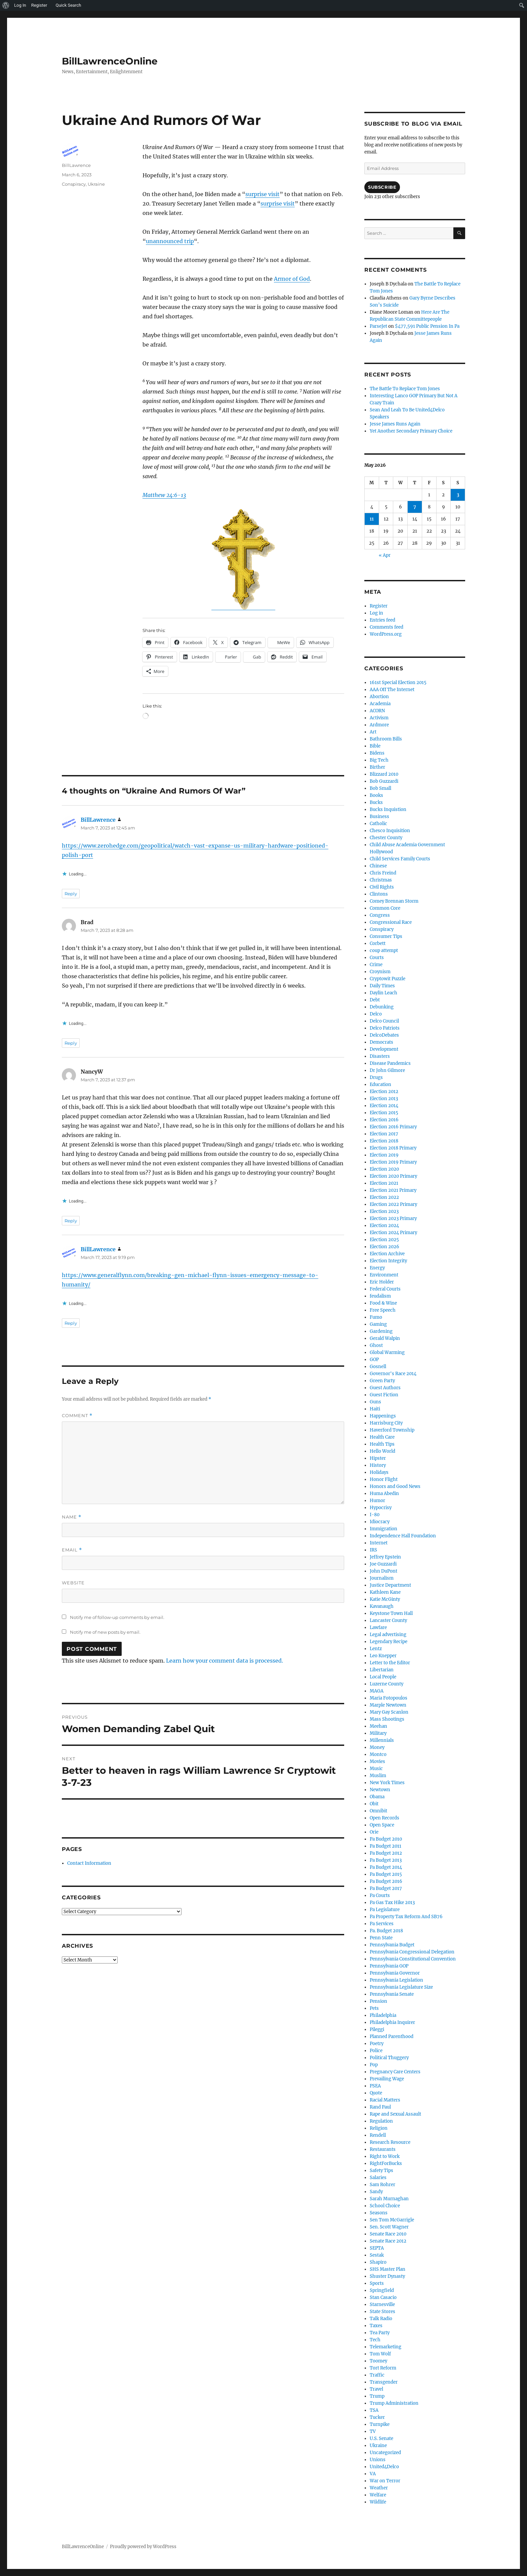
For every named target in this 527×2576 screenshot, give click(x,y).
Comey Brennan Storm (394, 901)
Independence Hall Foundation (403, 1536)
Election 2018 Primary (393, 1148)
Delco (376, 1014)
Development (384, 1049)
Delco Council (384, 1021)
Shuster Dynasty (387, 2276)
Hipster (378, 1458)
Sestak (377, 2255)
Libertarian (382, 1670)
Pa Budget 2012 (386, 1853)
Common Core (385, 908)
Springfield (382, 2290)
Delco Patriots (385, 1028)
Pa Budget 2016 (386, 1881)
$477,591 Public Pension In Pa (427, 326)
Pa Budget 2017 (386, 1888)
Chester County (386, 838)
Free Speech (383, 1310)
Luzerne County (386, 1684)
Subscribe (382, 187)
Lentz (376, 1649)
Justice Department (390, 1585)
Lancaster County (388, 1620)
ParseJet (378, 326)
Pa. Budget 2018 (386, 1931)
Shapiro (378, 2262)
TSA (374, 2410)
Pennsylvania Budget (392, 1945)
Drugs (376, 1077)
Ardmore (379, 725)
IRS (373, 1550)
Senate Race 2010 (388, 2234)
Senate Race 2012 (388, 2241)
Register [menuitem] (39, 5)
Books (376, 795)
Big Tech (379, 760)
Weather (379, 2488)
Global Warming (387, 1352)
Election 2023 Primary (393, 1218)
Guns (375, 1402)
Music (376, 1768)
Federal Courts (385, 1289)
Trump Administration (394, 2403)
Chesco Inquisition (390, 830)
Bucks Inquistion (388, 809)
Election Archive (387, 1254)
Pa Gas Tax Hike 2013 (392, 1902)
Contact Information (89, 1863)
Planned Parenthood (391, 2036)
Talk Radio (381, 2318)
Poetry (376, 2043)
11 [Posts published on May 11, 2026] (372, 519)
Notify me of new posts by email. (105, 1632)
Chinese (378, 866)
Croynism (380, 972)
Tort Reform (383, 2368)
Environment (384, 1275)
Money (377, 1747)
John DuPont (383, 1571)
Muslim (378, 1775)
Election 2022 (384, 1197)
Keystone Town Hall (391, 1613)
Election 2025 (384, 1239)
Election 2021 (384, 1183)
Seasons (379, 2213)
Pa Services (382, 1924)
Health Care (382, 1437)
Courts (377, 957)
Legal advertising (388, 1634)
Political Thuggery (389, 2058)
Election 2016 (384, 1120)
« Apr (385, 555)
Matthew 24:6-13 (164, 495)
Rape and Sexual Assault (395, 2114)
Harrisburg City (386, 1423)
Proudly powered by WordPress (143, 2546)
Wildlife (378, 2502)
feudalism (380, 1296)
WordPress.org (386, 634)
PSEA (375, 2086)
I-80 (374, 1515)
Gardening (381, 1331)
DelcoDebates (384, 1035)
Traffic (377, 2375)
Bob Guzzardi (384, 781)
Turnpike (380, 2424)
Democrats (381, 1042)
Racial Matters (385, 2100)
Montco (378, 1754)
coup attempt (384, 950)
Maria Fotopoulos (388, 1698)
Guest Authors (385, 1388)
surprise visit (262, 194)
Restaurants (383, 2149)
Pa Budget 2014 (386, 1867)
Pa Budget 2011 (385, 1846)
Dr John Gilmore (387, 1070)
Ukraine (96, 184)
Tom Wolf (380, 2354)
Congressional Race (391, 922)
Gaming (378, 1324)
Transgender (384, 2382)
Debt (375, 1000)
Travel (376, 2389)
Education (380, 1084)
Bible (375, 746)
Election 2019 (384, 1155)
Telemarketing (385, 2347)
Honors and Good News (395, 1486)
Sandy (376, 2192)
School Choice (385, 2206)
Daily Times (382, 986)
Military (378, 1733)
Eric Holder (382, 1282)
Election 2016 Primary (393, 1127)
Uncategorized (385, 2452)
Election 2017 (384, 1134)
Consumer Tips (386, 936)
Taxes (376, 2326)
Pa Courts (380, 1895)
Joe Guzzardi (383, 1564)
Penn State (381, 1938)
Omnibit (378, 1811)
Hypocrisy (381, 1507)
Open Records (384, 1818)
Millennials (382, 1740)
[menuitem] (6, 5)
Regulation (381, 2121)
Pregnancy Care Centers (395, 2072)
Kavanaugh (382, 1606)
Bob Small (380, 788)
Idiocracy (380, 1522)
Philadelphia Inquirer (392, 2022)
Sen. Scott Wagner (389, 2227)
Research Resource (390, 2142)
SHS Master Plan (387, 2269)
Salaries (378, 2177)
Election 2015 (384, 1113)
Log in (376, 613)
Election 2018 (384, 1141)
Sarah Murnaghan (389, 2199)
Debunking (382, 1007)
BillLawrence (76, 165)
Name (71, 1517)
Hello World (382, 1451)
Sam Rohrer (382, 2184)
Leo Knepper (383, 1656)
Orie (374, 1832)
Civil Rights (382, 887)
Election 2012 (384, 1091)
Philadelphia (383, 2015)
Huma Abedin (384, 1493)
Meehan (378, 1726)
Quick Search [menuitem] (68, 5)
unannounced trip (170, 241)
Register (379, 606)
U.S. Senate (381, 2438)
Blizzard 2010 (384, 774)
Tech (375, 2340)
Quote (376, 2093)
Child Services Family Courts (400, 859)
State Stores (382, 2311)
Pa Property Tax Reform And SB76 (406, 1916)
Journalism (382, 1578)
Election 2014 (384, 1106)
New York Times (387, 1783)
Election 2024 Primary (393, 1232)
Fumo (376, 1317)
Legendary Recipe (388, 1641)
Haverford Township (392, 1430)
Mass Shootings (387, 1719)
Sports (377, 2283)
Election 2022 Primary (393, 1204)
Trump (377, 2396)
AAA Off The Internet (392, 689)
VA (373, 2474)
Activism (379, 718)
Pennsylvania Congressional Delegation (412, 1952)
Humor (377, 1500)
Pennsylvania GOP (389, 1966)
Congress (380, 915)
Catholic (378, 823)
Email (72, 1550)
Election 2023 (384, 1211)
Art (373, 732)
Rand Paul (380, 2107)
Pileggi (377, 2029)
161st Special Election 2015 (398, 682)
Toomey (378, 2361)
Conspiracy (74, 184)
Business (379, 816)
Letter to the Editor (390, 1663)
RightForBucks (386, 2163)
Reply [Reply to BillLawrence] (71, 893)
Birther (377, 767)
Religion (379, 2128)
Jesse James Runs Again (395, 424)
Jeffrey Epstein (385, 1557)
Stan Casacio (383, 2297)
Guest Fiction (384, 1395)
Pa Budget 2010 (386, 1839)
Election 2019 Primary (393, 1162)
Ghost (376, 1345)
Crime (376, 964)
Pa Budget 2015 (386, 1874)
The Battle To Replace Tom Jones (405, 389)
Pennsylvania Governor (395, 1973)
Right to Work (385, 2156)
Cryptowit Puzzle (387, 979)
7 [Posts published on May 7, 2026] (414, 507)
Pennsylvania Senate (392, 1994)
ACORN (377, 711)
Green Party (382, 1381)
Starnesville (382, 2304)
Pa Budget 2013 (386, 1860)
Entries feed (382, 620)
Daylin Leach (383, 993)
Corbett (378, 943)
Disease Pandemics (390, 1063)
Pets (374, 2008)
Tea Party (380, 2333)
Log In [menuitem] (20, 5)
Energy (377, 1268)
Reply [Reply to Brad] (71, 1043)
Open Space (382, 1825)
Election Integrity (388, 1261)
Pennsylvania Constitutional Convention (413, 1959)
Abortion (379, 696)
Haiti (375, 1409)
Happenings (383, 1416)
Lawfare (378, 1627)
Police (376, 2050)
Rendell (378, 2135)
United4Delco (384, 2467)
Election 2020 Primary (393, 1176)
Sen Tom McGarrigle (392, 2220)
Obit (374, 1804)
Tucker (377, 2417)
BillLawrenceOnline (110, 61)
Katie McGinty (385, 1599)
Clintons (379, 894)
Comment (77, 1415)
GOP (374, 1359)
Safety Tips (381, 2170)
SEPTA (377, 2248)
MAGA (376, 1691)
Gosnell (378, 1366)
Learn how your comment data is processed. (224, 1660)
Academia (380, 704)
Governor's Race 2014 (393, 1373)
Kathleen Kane (385, 1592)
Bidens (377, 753)
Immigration (383, 1529)
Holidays (379, 1472)
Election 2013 (384, 1098)
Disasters (380, 1056)
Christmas (381, 880)
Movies (377, 1761)
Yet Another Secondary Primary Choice (411, 431)
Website (73, 1582)
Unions (378, 2459)
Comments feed (386, 627)
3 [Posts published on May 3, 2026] (458, 495)
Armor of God (292, 278)
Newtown (380, 1790)
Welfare (378, 2495)
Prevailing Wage (387, 2079)
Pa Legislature (385, 1909)
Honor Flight (384, 1479)
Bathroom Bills (386, 739)
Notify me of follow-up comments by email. (117, 1617)
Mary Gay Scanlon (389, 1712)
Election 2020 (384, 1169)
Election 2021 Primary (393, 1190)
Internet (379, 1543)
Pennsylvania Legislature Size (401, 1987)
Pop (374, 2065)
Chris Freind (383, 873)
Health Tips (382, 1444)
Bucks (376, 802)
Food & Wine (383, 1303)
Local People (383, 1677)
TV (373, 2431)
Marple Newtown (388, 1705)
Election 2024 (384, 1225)
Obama (377, 1797)
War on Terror (385, 2481)
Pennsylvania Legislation (396, 1980)
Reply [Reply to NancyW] (71, 1220)
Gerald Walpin (385, 1338)
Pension (378, 2001)
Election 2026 (384, 1247)
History (378, 1465)
